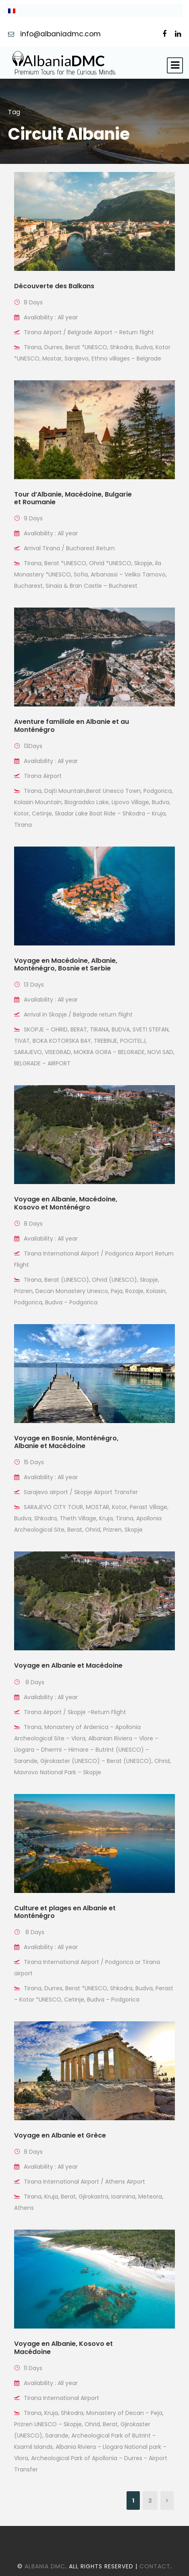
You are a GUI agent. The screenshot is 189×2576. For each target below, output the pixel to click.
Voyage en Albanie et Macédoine (68, 1665)
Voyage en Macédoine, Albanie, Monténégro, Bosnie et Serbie (65, 964)
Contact (154, 2566)
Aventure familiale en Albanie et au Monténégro (71, 725)
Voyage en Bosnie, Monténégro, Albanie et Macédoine (66, 1442)
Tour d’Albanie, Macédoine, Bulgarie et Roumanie (73, 498)
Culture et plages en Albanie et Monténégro (65, 1911)
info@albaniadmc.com (61, 34)
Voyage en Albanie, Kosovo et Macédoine (63, 2347)
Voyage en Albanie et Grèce (60, 2135)
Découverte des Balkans (54, 286)
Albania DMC (45, 2566)
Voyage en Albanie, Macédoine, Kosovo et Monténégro (65, 1203)
